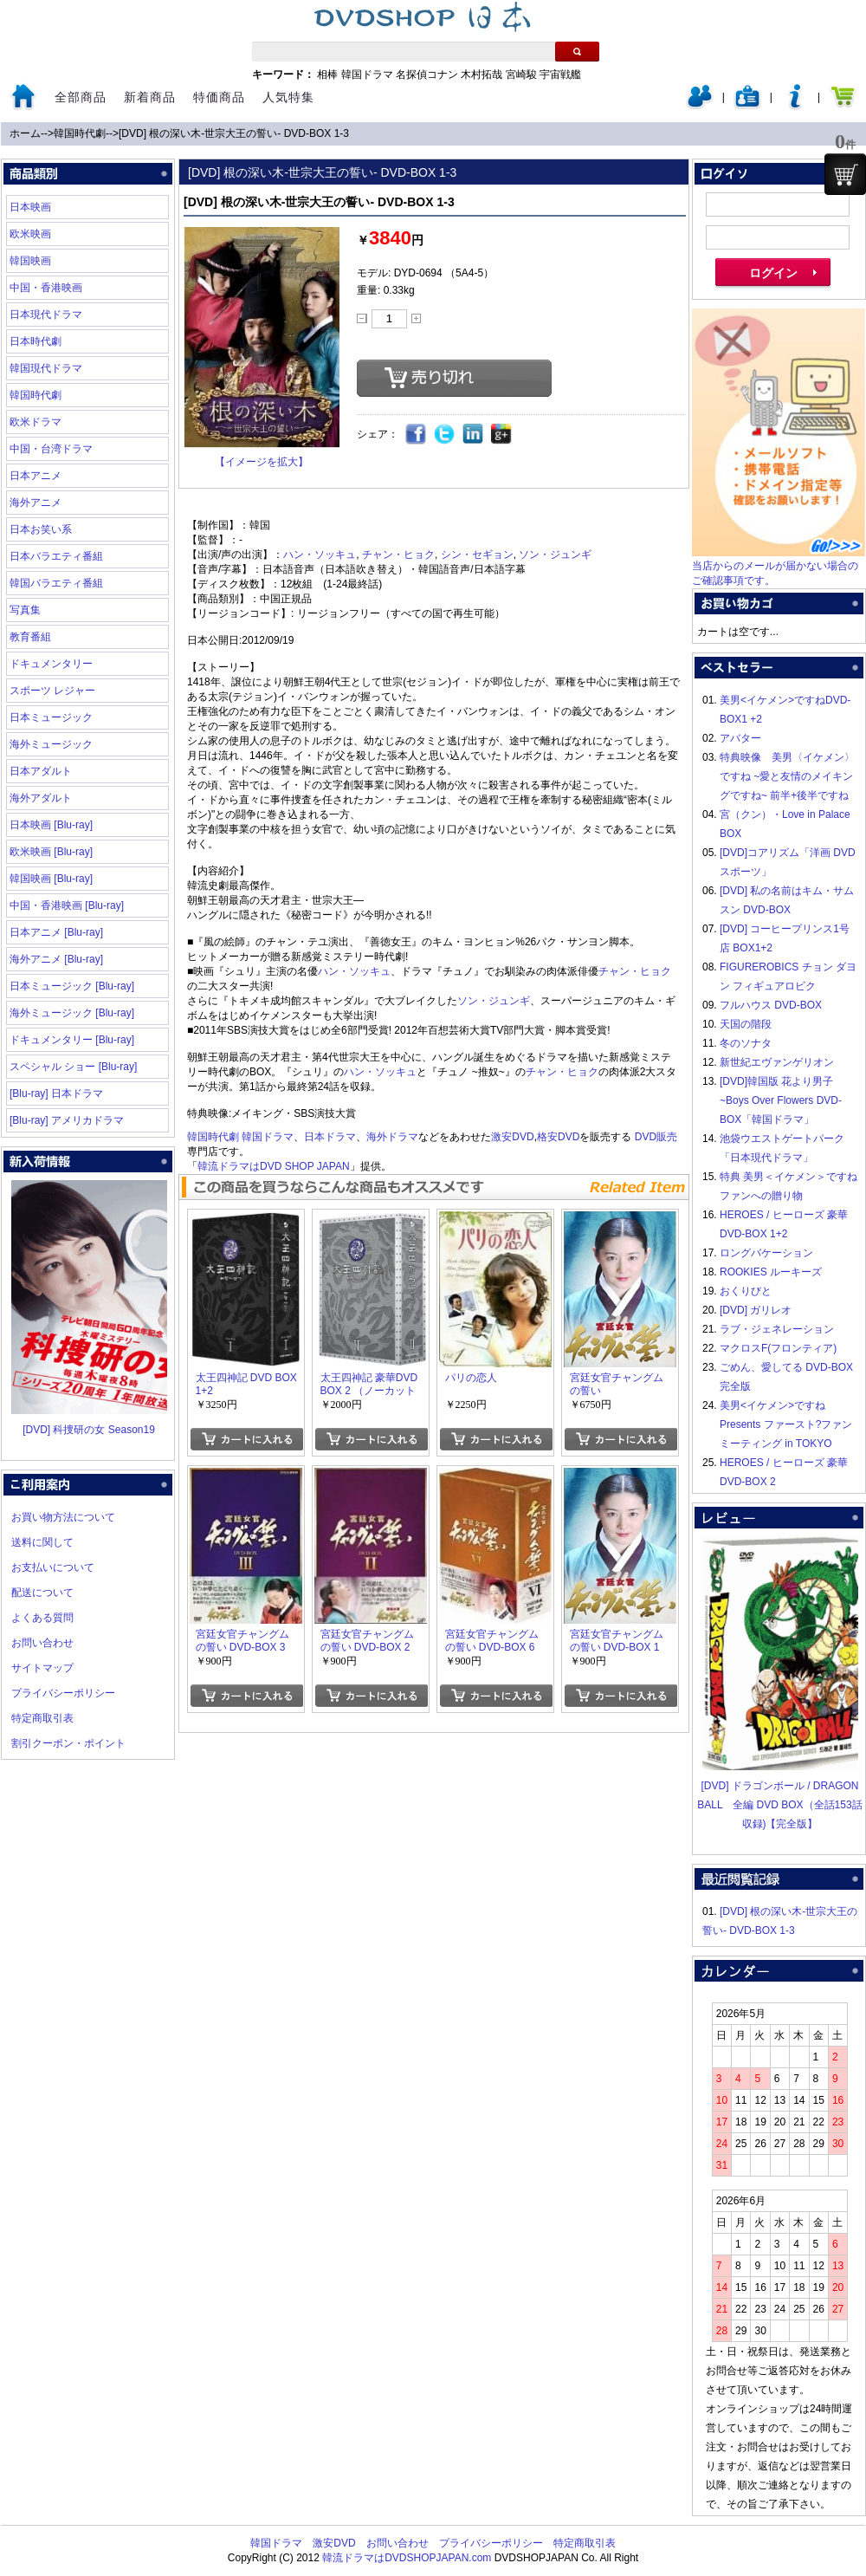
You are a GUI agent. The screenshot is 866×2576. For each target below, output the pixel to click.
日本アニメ (35, 476)
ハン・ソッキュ (319, 554)
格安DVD (558, 1137)
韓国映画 (30, 261)
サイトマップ (42, 1668)
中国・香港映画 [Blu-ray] (67, 905)
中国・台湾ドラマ (51, 449)
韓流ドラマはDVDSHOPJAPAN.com (406, 2558)
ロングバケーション (766, 1253)
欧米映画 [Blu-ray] (51, 852)
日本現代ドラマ (46, 314)
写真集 (25, 610)
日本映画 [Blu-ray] (51, 825)
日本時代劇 (35, 341)
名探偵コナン (427, 74)
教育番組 (30, 637)
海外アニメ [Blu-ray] (56, 959)
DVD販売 (656, 1137)
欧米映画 (30, 234)
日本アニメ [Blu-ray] (56, 932)
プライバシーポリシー (63, 1693)
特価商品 (219, 97)
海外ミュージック (51, 744)
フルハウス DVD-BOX (771, 1005)
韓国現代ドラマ (46, 368)
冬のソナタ (746, 1043)
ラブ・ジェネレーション (777, 1329)
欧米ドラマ (35, 422)
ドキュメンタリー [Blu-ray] (72, 1040)
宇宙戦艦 (560, 74)
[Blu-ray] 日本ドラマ (56, 1093)
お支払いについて (52, 1567)
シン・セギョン (477, 554)
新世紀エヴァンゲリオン (777, 1062)
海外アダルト (41, 798)
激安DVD (512, 1137)
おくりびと (746, 1291)
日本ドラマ (330, 1137)
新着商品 (150, 97)
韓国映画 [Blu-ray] (51, 879)
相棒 (327, 74)
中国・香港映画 (46, 288)
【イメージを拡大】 (261, 462)
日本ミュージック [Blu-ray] (72, 986)
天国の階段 (746, 1024)
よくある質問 (42, 1618)
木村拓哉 (481, 74)
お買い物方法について (63, 1517)
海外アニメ (35, 502)
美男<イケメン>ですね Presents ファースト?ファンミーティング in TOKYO (786, 1424)
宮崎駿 (521, 74)
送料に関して (42, 1542)
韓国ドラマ (367, 74)
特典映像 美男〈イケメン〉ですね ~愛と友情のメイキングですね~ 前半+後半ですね (787, 776)
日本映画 (30, 207)
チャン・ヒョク (398, 554)
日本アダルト (41, 771)
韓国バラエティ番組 (56, 583)
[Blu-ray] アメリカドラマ (67, 1120)
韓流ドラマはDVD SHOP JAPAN (273, 1166)
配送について (42, 1592)
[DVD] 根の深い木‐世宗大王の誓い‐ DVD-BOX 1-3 (234, 133)
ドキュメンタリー (51, 664)
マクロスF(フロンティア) (778, 1348)
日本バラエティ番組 (56, 556)
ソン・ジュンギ (555, 554)
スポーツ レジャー (52, 691)
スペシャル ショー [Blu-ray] (73, 1067)
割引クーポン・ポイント (68, 1743)
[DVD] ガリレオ (756, 1310)
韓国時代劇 (80, 133)
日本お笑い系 (41, 529)
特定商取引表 (42, 1718)
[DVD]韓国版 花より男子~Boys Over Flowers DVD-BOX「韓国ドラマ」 (781, 1100)
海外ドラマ (392, 1137)
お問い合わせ (42, 1643)
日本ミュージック (51, 717)
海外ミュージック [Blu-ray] (72, 1013)
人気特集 (288, 97)
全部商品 (81, 97)
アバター (740, 738)
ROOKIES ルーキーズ (771, 1272)
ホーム (25, 133)
